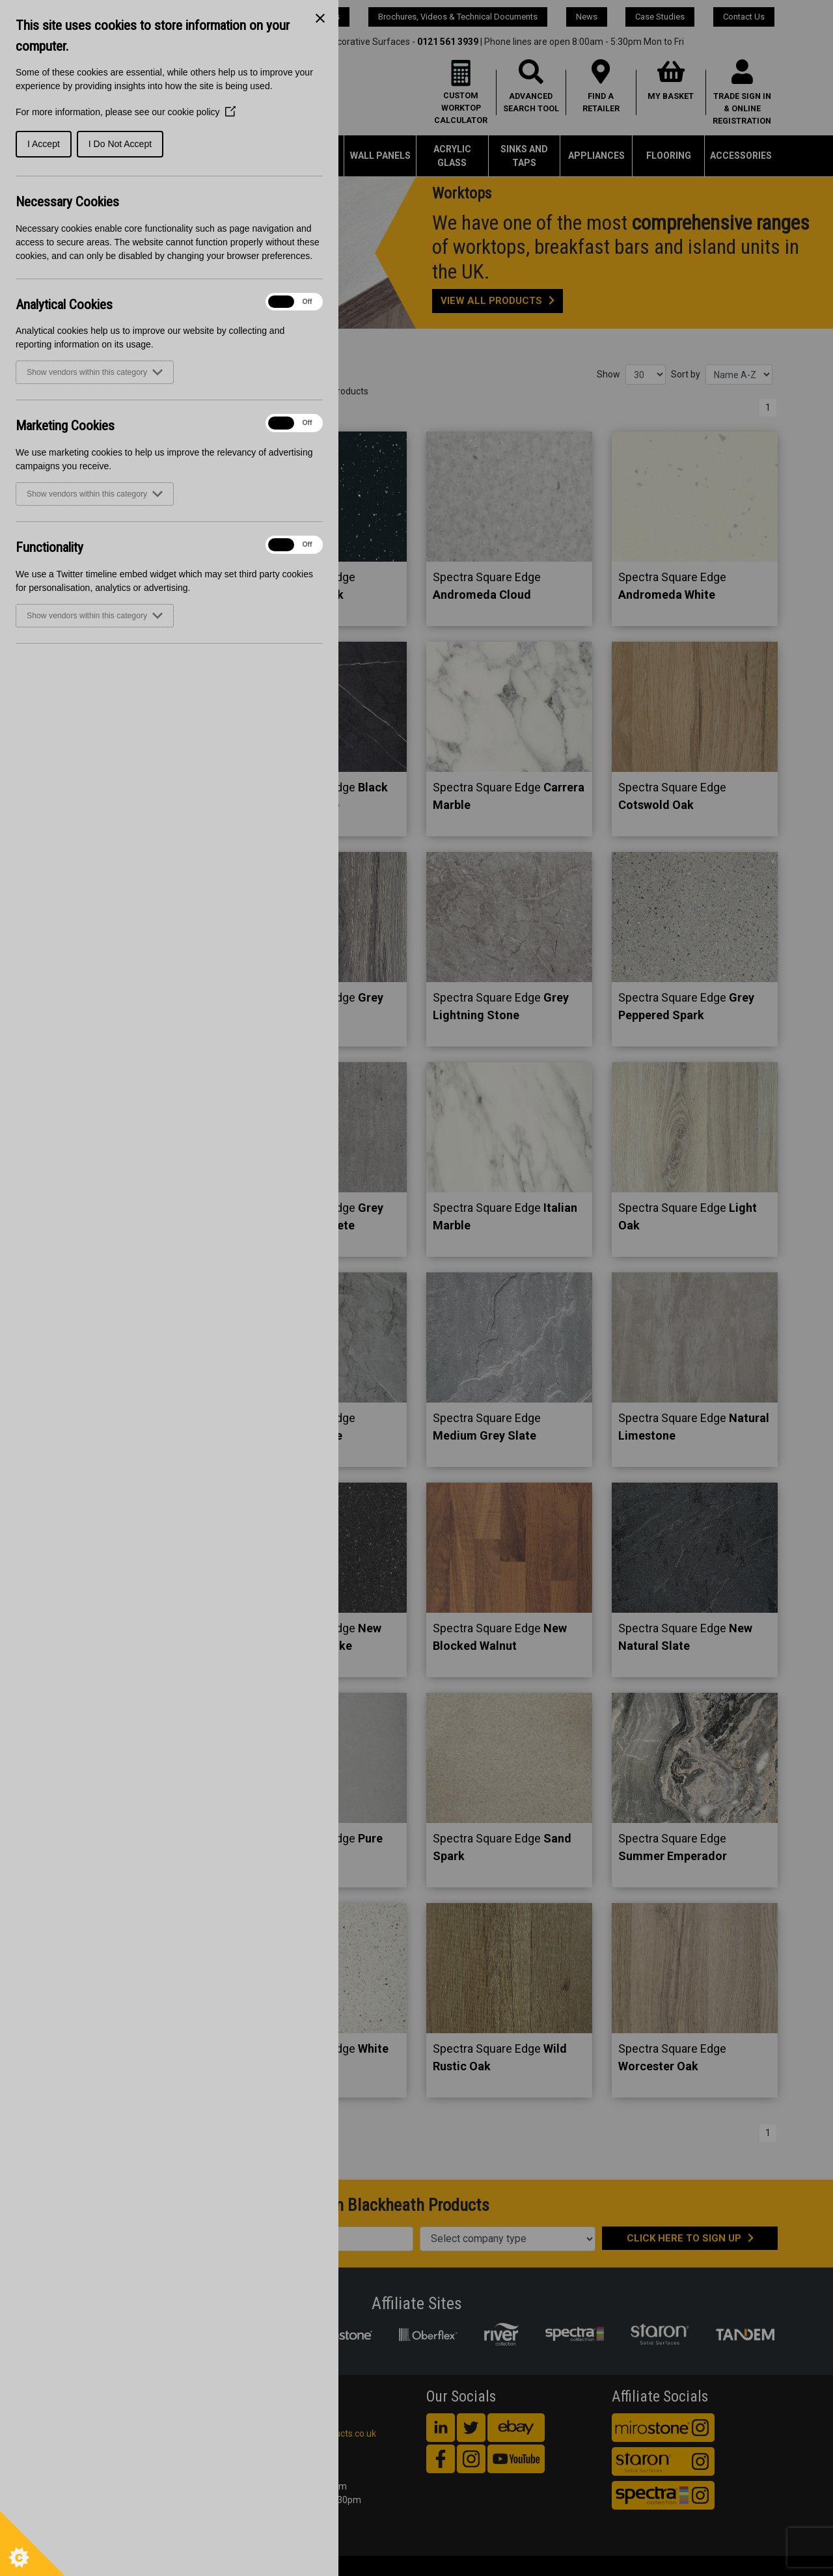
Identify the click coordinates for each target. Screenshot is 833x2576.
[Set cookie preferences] (32, 2543)
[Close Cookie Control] (320, 18)
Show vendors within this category (95, 372)
